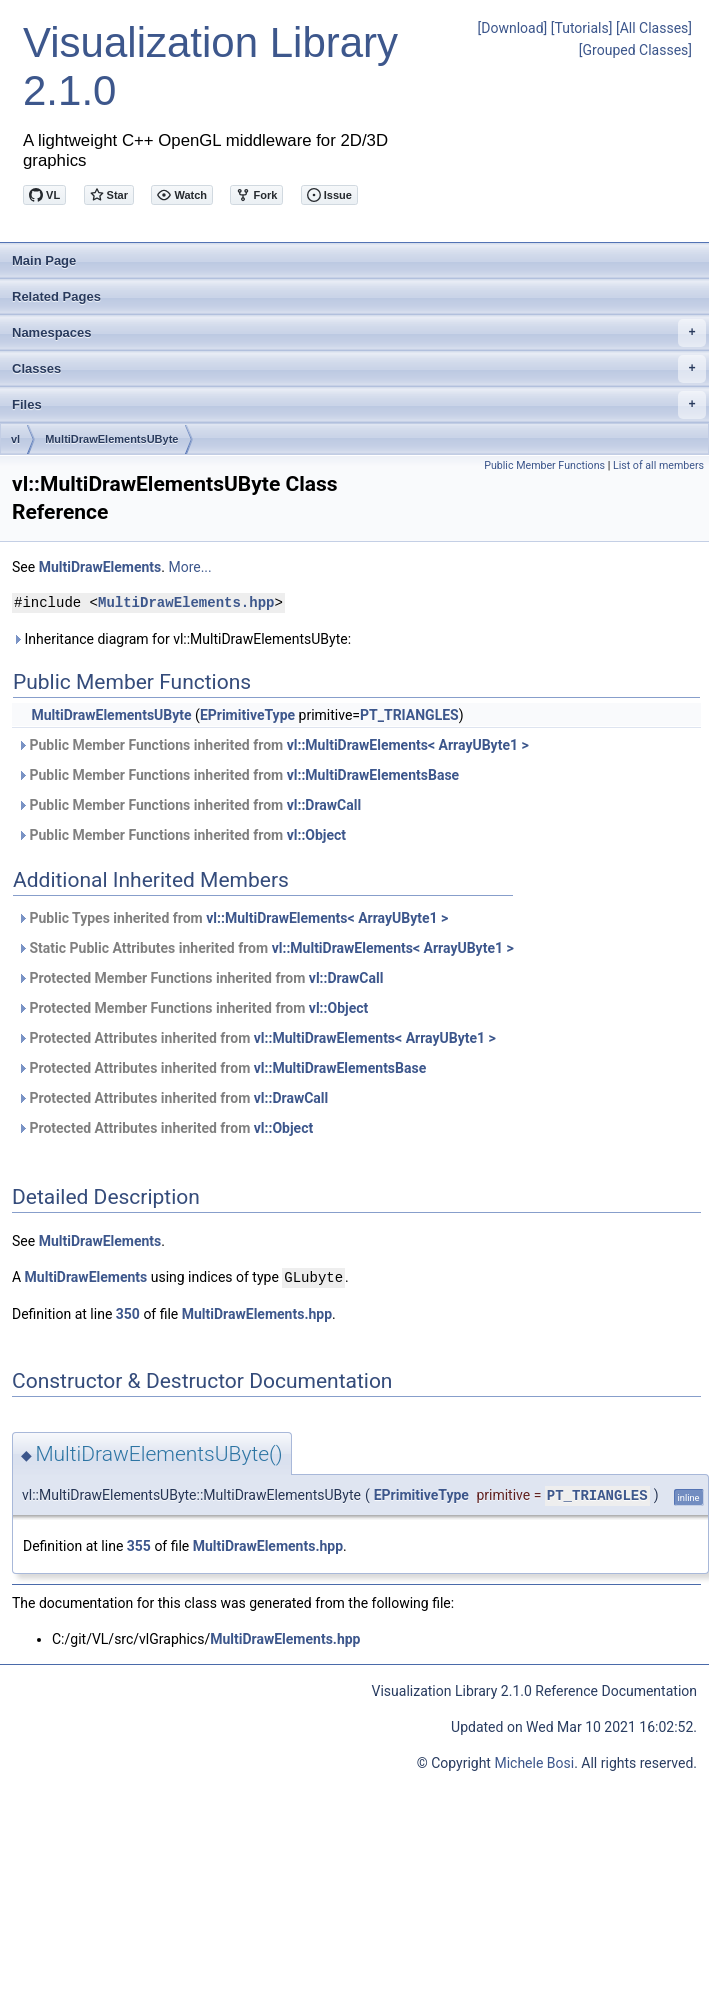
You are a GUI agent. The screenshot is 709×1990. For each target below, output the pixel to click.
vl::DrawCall (324, 805)
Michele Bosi (534, 1762)
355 (139, 1545)
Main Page (44, 260)
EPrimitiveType (247, 715)
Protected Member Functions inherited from (200, 978)
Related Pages (56, 296)
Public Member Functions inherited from (273, 745)
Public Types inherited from (232, 918)
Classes (359, 369)
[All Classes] (654, 28)
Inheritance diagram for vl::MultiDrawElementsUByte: (181, 639)
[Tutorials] (582, 28)
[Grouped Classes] (635, 50)
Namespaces (359, 333)
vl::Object (316, 835)
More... (189, 567)
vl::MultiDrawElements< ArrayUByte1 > (408, 745)
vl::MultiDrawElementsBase (373, 775)
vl (15, 439)
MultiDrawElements (100, 567)
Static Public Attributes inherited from (265, 948)
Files (359, 405)
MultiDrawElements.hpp (186, 602)
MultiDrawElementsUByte (111, 439)
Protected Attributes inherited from (256, 1038)
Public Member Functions (544, 465)
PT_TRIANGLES (409, 715)
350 (128, 1313)
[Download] (513, 28)
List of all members (658, 465)
